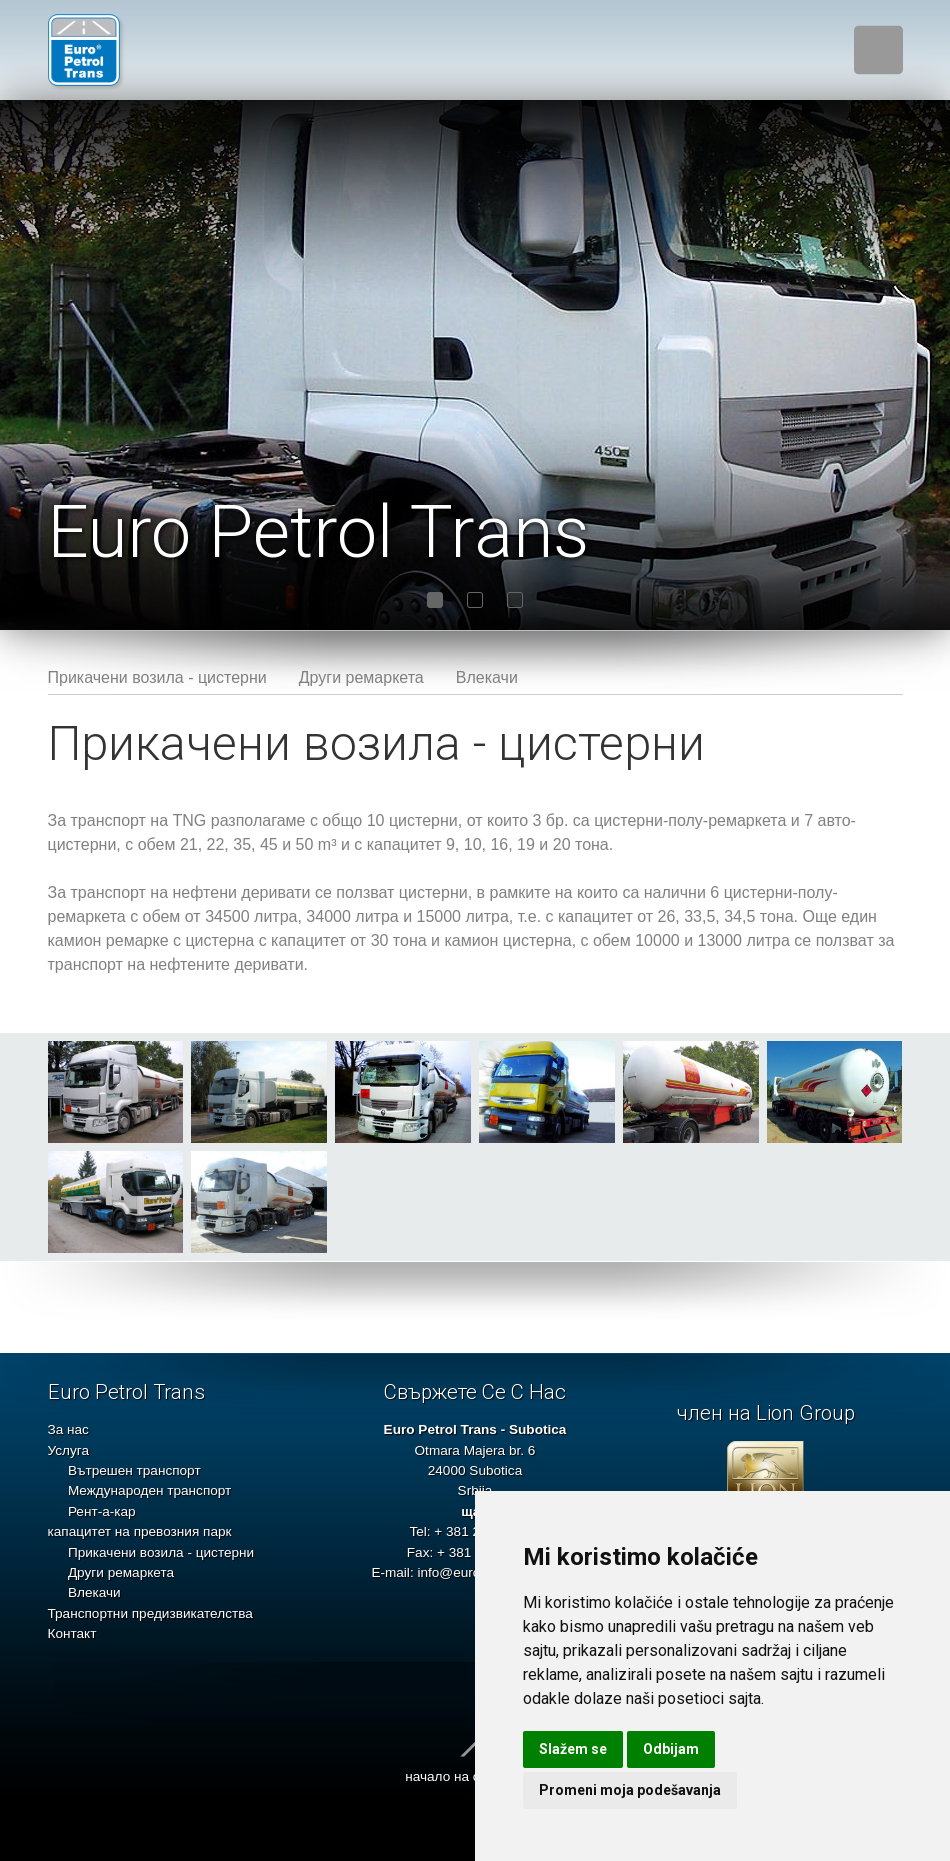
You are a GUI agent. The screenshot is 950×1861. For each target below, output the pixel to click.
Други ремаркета (361, 677)
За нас (68, 1429)
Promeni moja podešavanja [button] (630, 1790)
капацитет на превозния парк (140, 1531)
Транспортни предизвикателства (150, 1613)
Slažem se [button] (573, 1749)
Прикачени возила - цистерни (157, 677)
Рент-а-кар (102, 1511)
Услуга (68, 1450)
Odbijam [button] (671, 1749)
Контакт (72, 1633)
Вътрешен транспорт (134, 1470)
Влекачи (487, 677)
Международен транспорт (149, 1490)
